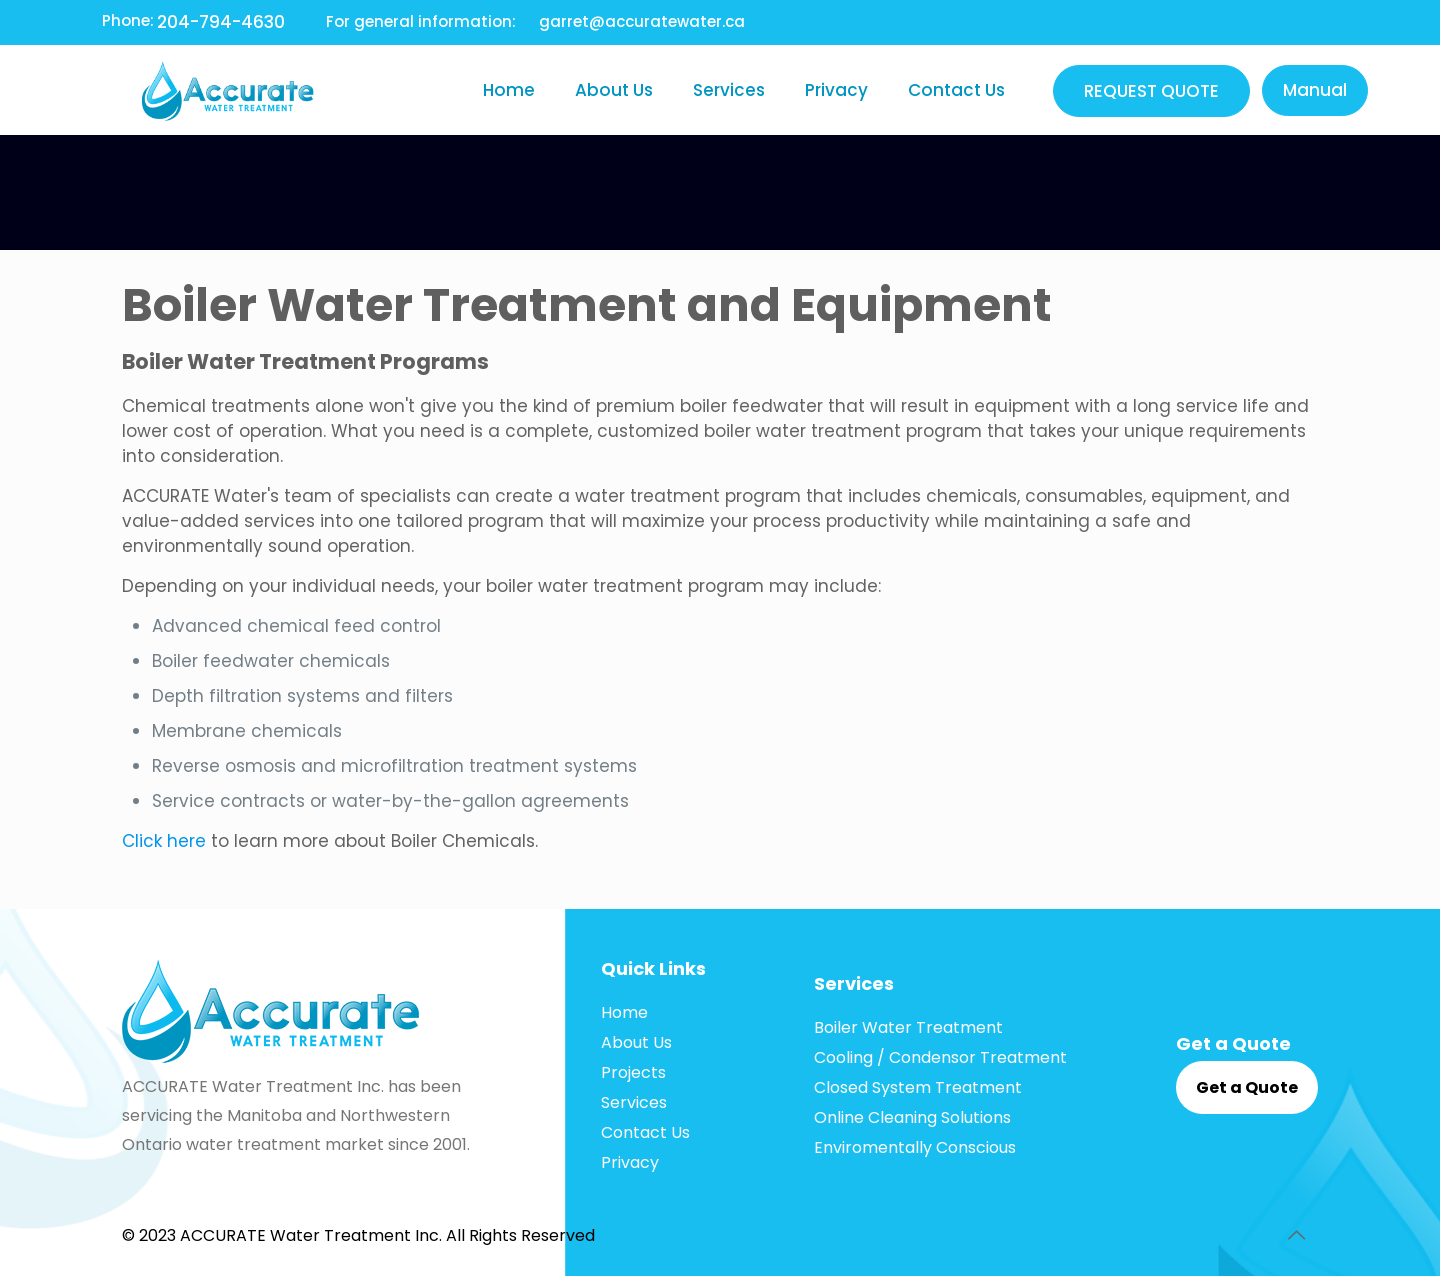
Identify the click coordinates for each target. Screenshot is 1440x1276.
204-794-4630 (221, 22)
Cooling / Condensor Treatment (940, 1057)
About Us (636, 1042)
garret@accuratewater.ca (642, 21)
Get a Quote (1247, 1087)
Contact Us (645, 1132)
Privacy (630, 1162)
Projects (633, 1072)
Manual (1315, 90)
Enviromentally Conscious (915, 1147)
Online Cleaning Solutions (912, 1117)
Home (624, 1012)
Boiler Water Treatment (908, 1027)
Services (634, 1102)
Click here (164, 841)
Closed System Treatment (918, 1087)
